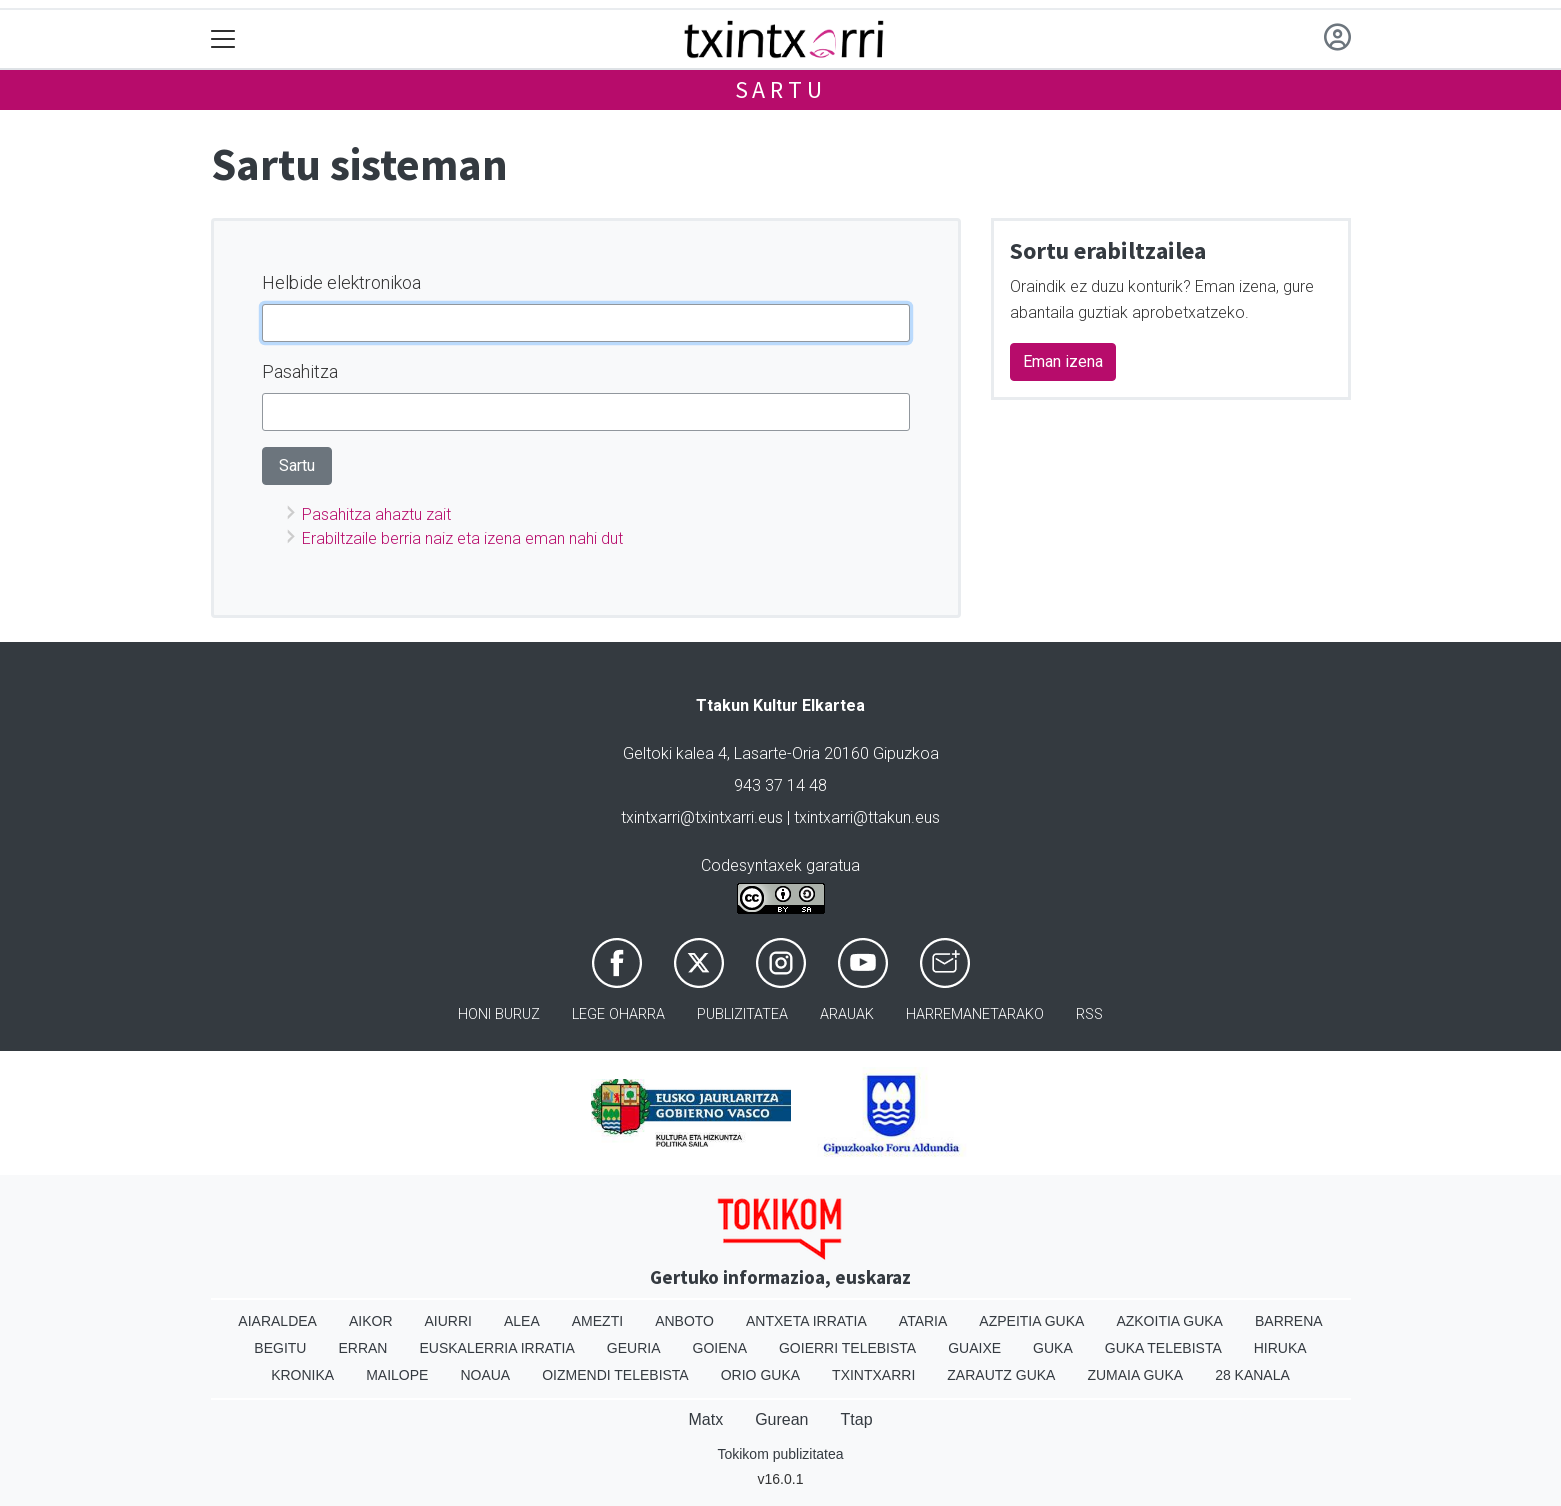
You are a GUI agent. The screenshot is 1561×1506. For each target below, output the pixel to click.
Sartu (781, 89)
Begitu (280, 1348)
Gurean (781, 1419)
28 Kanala (1252, 1375)
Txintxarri (873, 1375)
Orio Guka (760, 1375)
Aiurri (448, 1321)
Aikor (371, 1321)
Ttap (857, 1419)
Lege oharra (618, 1014)
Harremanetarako (975, 1014)
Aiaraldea (277, 1321)
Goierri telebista (847, 1348)
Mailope (397, 1375)
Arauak (847, 1014)
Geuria (634, 1348)
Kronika (302, 1375)
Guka (1053, 1348)
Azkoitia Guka (1169, 1321)
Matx (705, 1419)
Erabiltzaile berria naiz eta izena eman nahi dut (462, 538)
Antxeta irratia (806, 1321)
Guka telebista (1163, 1348)
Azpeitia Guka (1031, 1321)
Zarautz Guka (1001, 1375)
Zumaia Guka (1135, 1375)
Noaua (485, 1375)
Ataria (923, 1321)
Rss (1089, 1014)
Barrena (1289, 1321)
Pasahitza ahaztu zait (376, 514)
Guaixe (974, 1348)
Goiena (720, 1348)
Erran (362, 1348)
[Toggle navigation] (223, 39)
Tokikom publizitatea (780, 1454)
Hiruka (1280, 1348)
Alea (522, 1321)
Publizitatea (742, 1014)
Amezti (597, 1321)
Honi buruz (499, 1014)
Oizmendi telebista (615, 1375)
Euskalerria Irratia (496, 1348)
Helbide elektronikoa (341, 282)
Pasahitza (300, 371)
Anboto (684, 1321)
